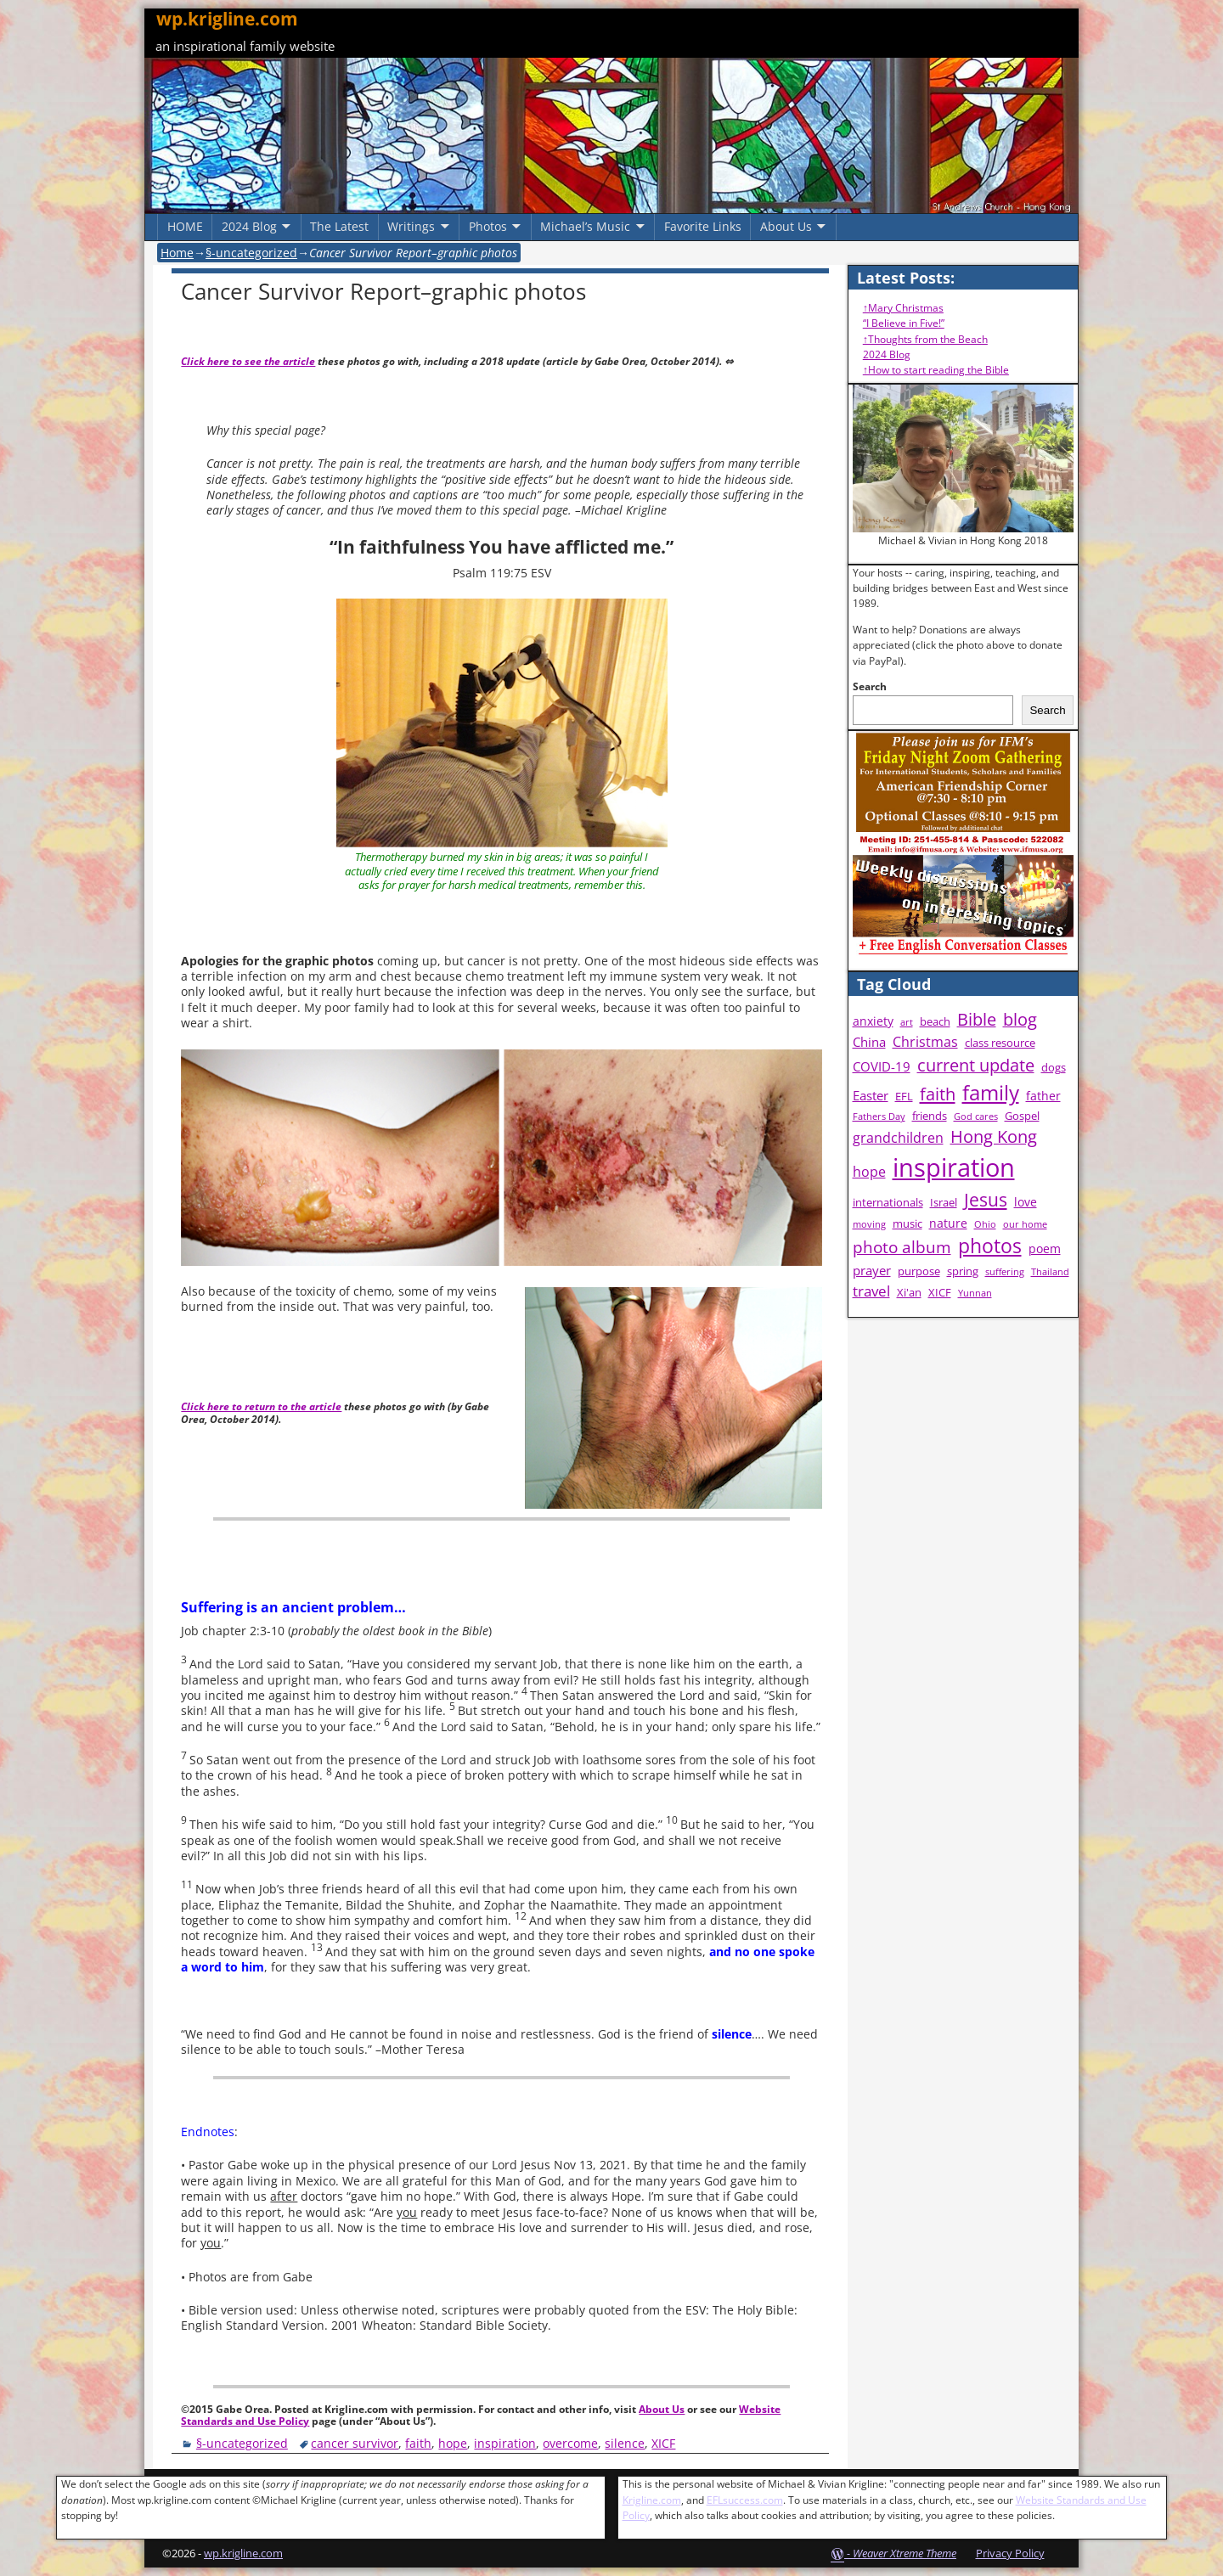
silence (625, 2443)
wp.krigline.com (227, 19)
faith (418, 2443)
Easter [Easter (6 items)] (870, 1096)
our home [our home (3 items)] (1025, 1224)
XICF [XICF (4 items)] (939, 1292)
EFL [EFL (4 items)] (904, 1096)
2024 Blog (249, 226)
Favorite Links (702, 226)
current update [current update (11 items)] (975, 1065)
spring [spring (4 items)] (962, 1271)
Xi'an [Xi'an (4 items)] (909, 1292)
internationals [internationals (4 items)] (888, 1202)
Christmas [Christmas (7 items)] (925, 1041)
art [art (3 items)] (906, 1022)
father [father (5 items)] (1043, 1096)
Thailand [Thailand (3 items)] (1050, 1272)
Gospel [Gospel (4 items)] (1022, 1116)
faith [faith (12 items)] (937, 1093)
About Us (786, 226)
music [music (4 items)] (907, 1224)
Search (870, 686)
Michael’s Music (585, 226)
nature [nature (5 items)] (948, 1223)
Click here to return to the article (261, 1406)
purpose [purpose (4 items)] (919, 1271)
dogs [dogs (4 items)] (1053, 1067)
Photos (488, 226)
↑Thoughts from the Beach (925, 339)
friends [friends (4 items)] (929, 1116)
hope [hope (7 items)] (869, 1171)
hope (452, 2443)
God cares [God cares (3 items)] (976, 1116)
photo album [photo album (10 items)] (902, 1247)
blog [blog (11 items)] (1020, 1019)
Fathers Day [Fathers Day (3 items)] (879, 1116)
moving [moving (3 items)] (869, 1224)
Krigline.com (652, 2500)
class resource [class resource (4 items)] (1000, 1043)
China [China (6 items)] (869, 1042)
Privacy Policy (1010, 2553)
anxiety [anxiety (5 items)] (873, 1021)
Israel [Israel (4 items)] (943, 1202)
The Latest (339, 226)
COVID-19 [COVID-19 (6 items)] (881, 1067)
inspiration (505, 2443)
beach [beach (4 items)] (935, 1022)
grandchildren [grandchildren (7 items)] (898, 1137)
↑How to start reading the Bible (936, 370)
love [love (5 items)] (1025, 1202)
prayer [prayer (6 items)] (872, 1271)
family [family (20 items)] (990, 1092)
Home (177, 253)
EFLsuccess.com (745, 2500)
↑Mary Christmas (903, 308)
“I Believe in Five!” (903, 323)
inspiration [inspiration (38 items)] (954, 1167)
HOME (185, 226)
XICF (663, 2443)
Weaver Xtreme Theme (904, 2553)
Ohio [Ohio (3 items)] (985, 1224)
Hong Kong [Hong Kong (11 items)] (993, 1136)
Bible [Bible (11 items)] (976, 1019)
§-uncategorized (251, 253)
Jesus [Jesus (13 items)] (985, 1200)
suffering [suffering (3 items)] (1004, 1272)
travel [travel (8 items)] (871, 1291)
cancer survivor (354, 2443)
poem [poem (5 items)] (1045, 1248)
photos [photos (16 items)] (990, 1246)
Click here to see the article (248, 361)
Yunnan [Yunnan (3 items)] (975, 1293)
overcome (570, 2443)
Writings (411, 226)
